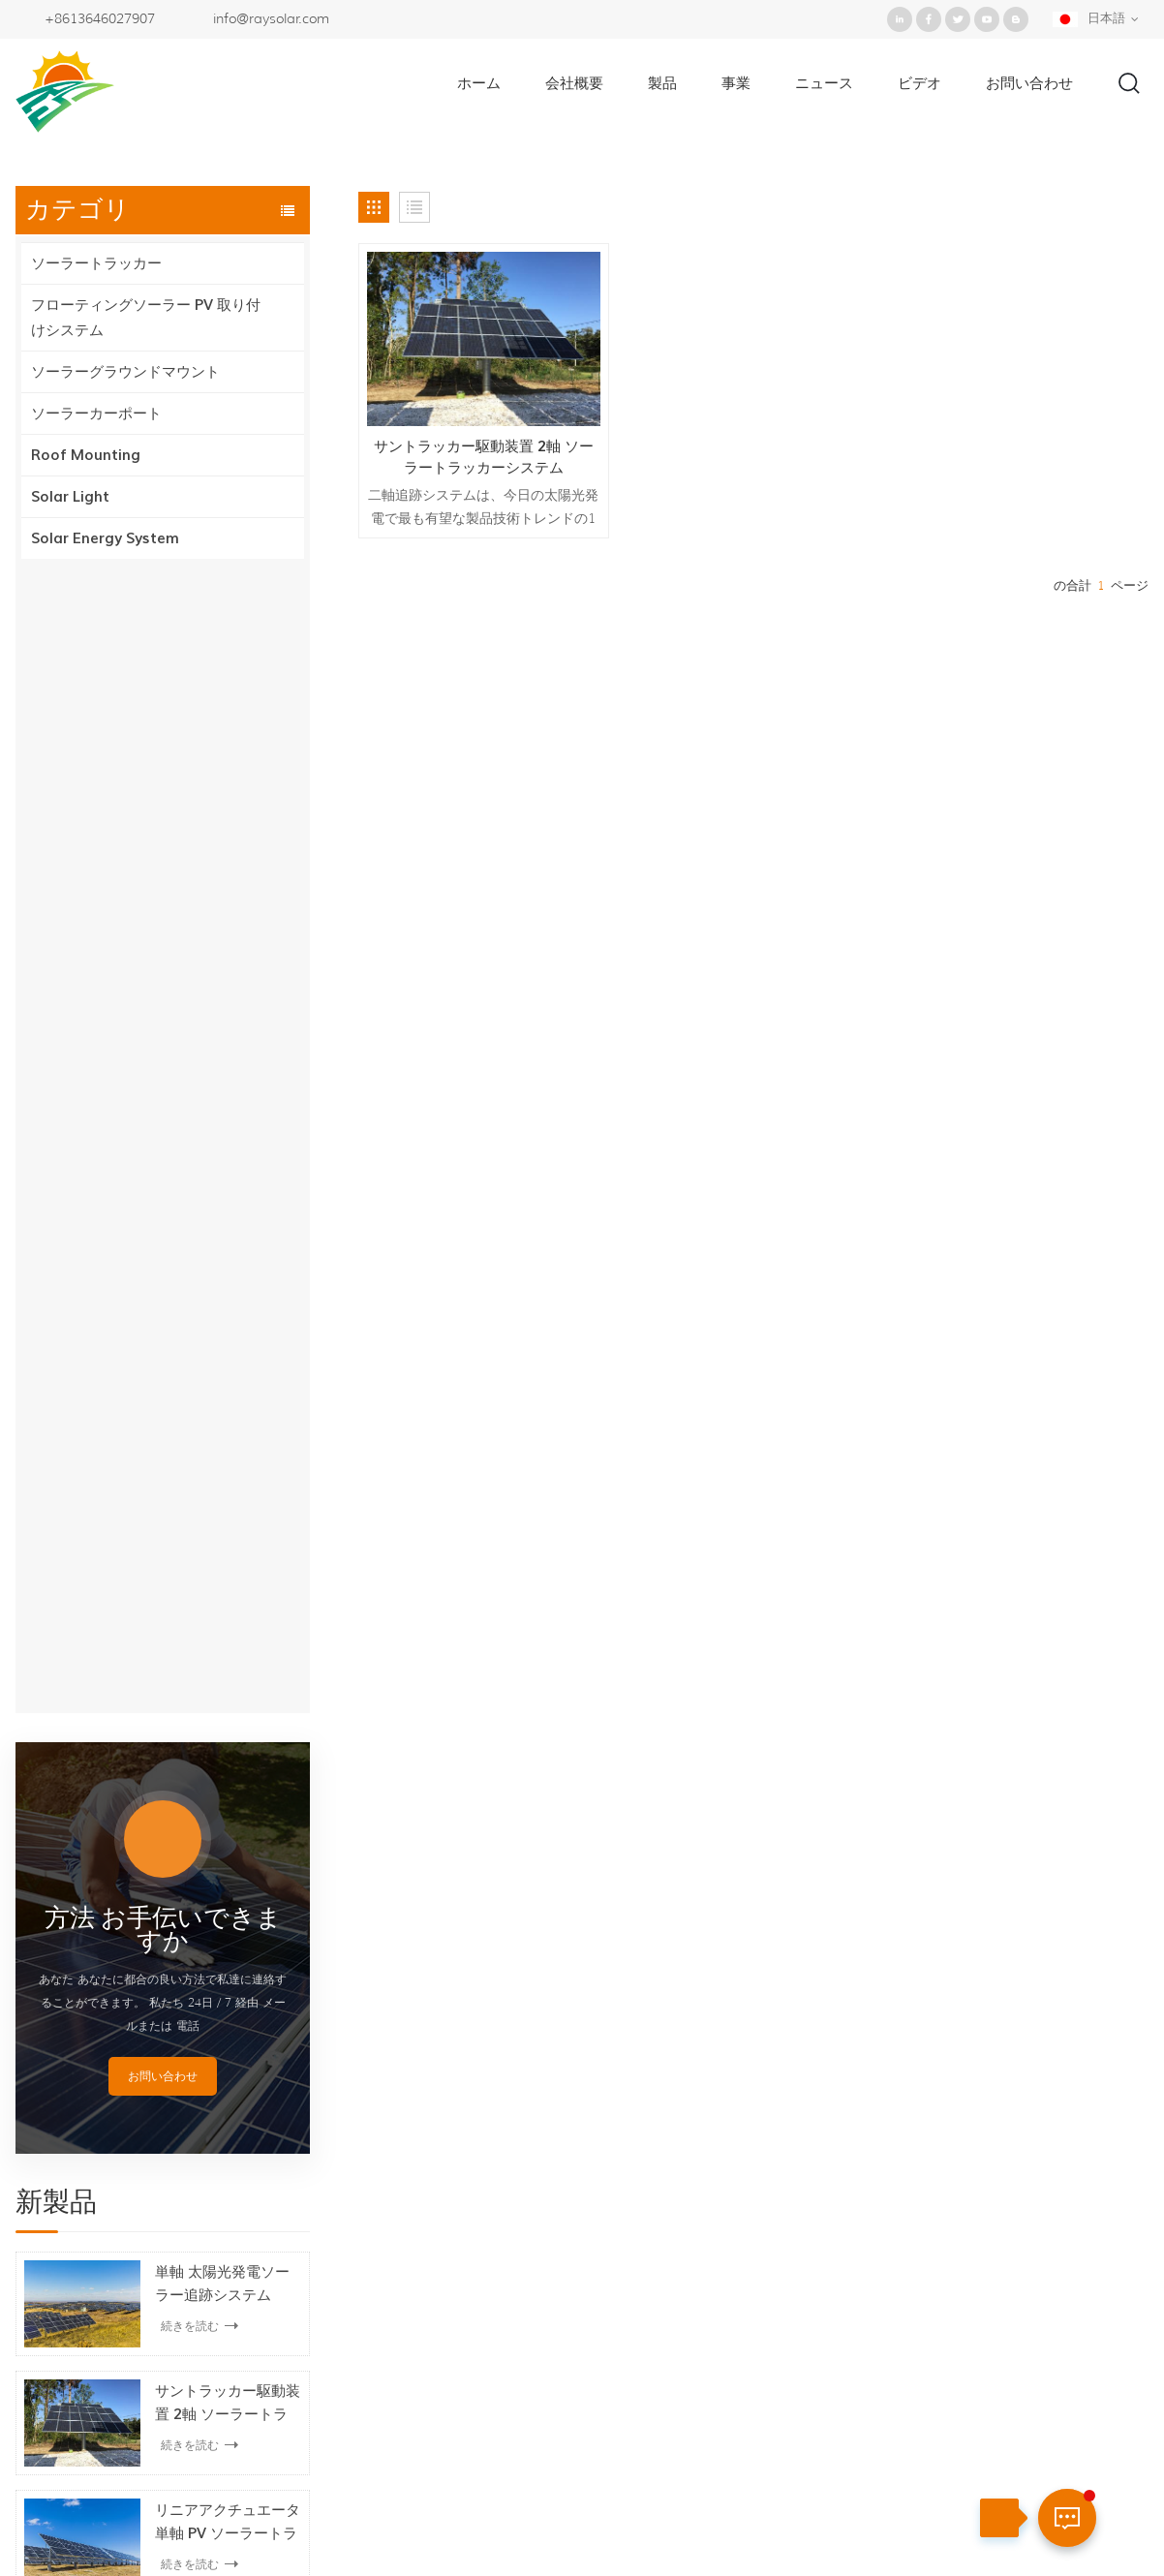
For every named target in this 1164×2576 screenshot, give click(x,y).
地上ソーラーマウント (575, 2122)
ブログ (650, 2512)
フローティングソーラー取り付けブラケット (648, 2254)
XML (848, 2512)
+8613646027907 (100, 18)
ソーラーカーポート (96, 413)
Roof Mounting (85, 455)
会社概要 (574, 83)
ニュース (824, 83)
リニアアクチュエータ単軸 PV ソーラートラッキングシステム (227, 1374)
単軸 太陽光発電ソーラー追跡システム (222, 1135)
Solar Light (70, 496)
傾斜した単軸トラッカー (582, 2419)
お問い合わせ (1029, 83)
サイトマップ (753, 2512)
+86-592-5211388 (1006, 2207)
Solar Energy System (105, 538)
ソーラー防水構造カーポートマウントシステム (227, 1732)
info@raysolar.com (271, 18)
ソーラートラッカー (96, 263)
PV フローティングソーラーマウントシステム (227, 1613)
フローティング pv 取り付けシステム (624, 2287)
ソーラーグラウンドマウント (125, 372)
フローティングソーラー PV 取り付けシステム (145, 317)
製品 (662, 83)
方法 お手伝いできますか (163, 781)
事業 (735, 83)
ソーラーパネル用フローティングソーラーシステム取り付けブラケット (227, 1493)
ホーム (479, 83)
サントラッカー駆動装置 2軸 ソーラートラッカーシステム (227, 1255)
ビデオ (919, 83)
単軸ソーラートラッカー (582, 2188)
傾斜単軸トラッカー (568, 2221)
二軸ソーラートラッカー (582, 2320)
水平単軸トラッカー (568, 2353)
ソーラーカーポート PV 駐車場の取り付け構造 (224, 1851)
